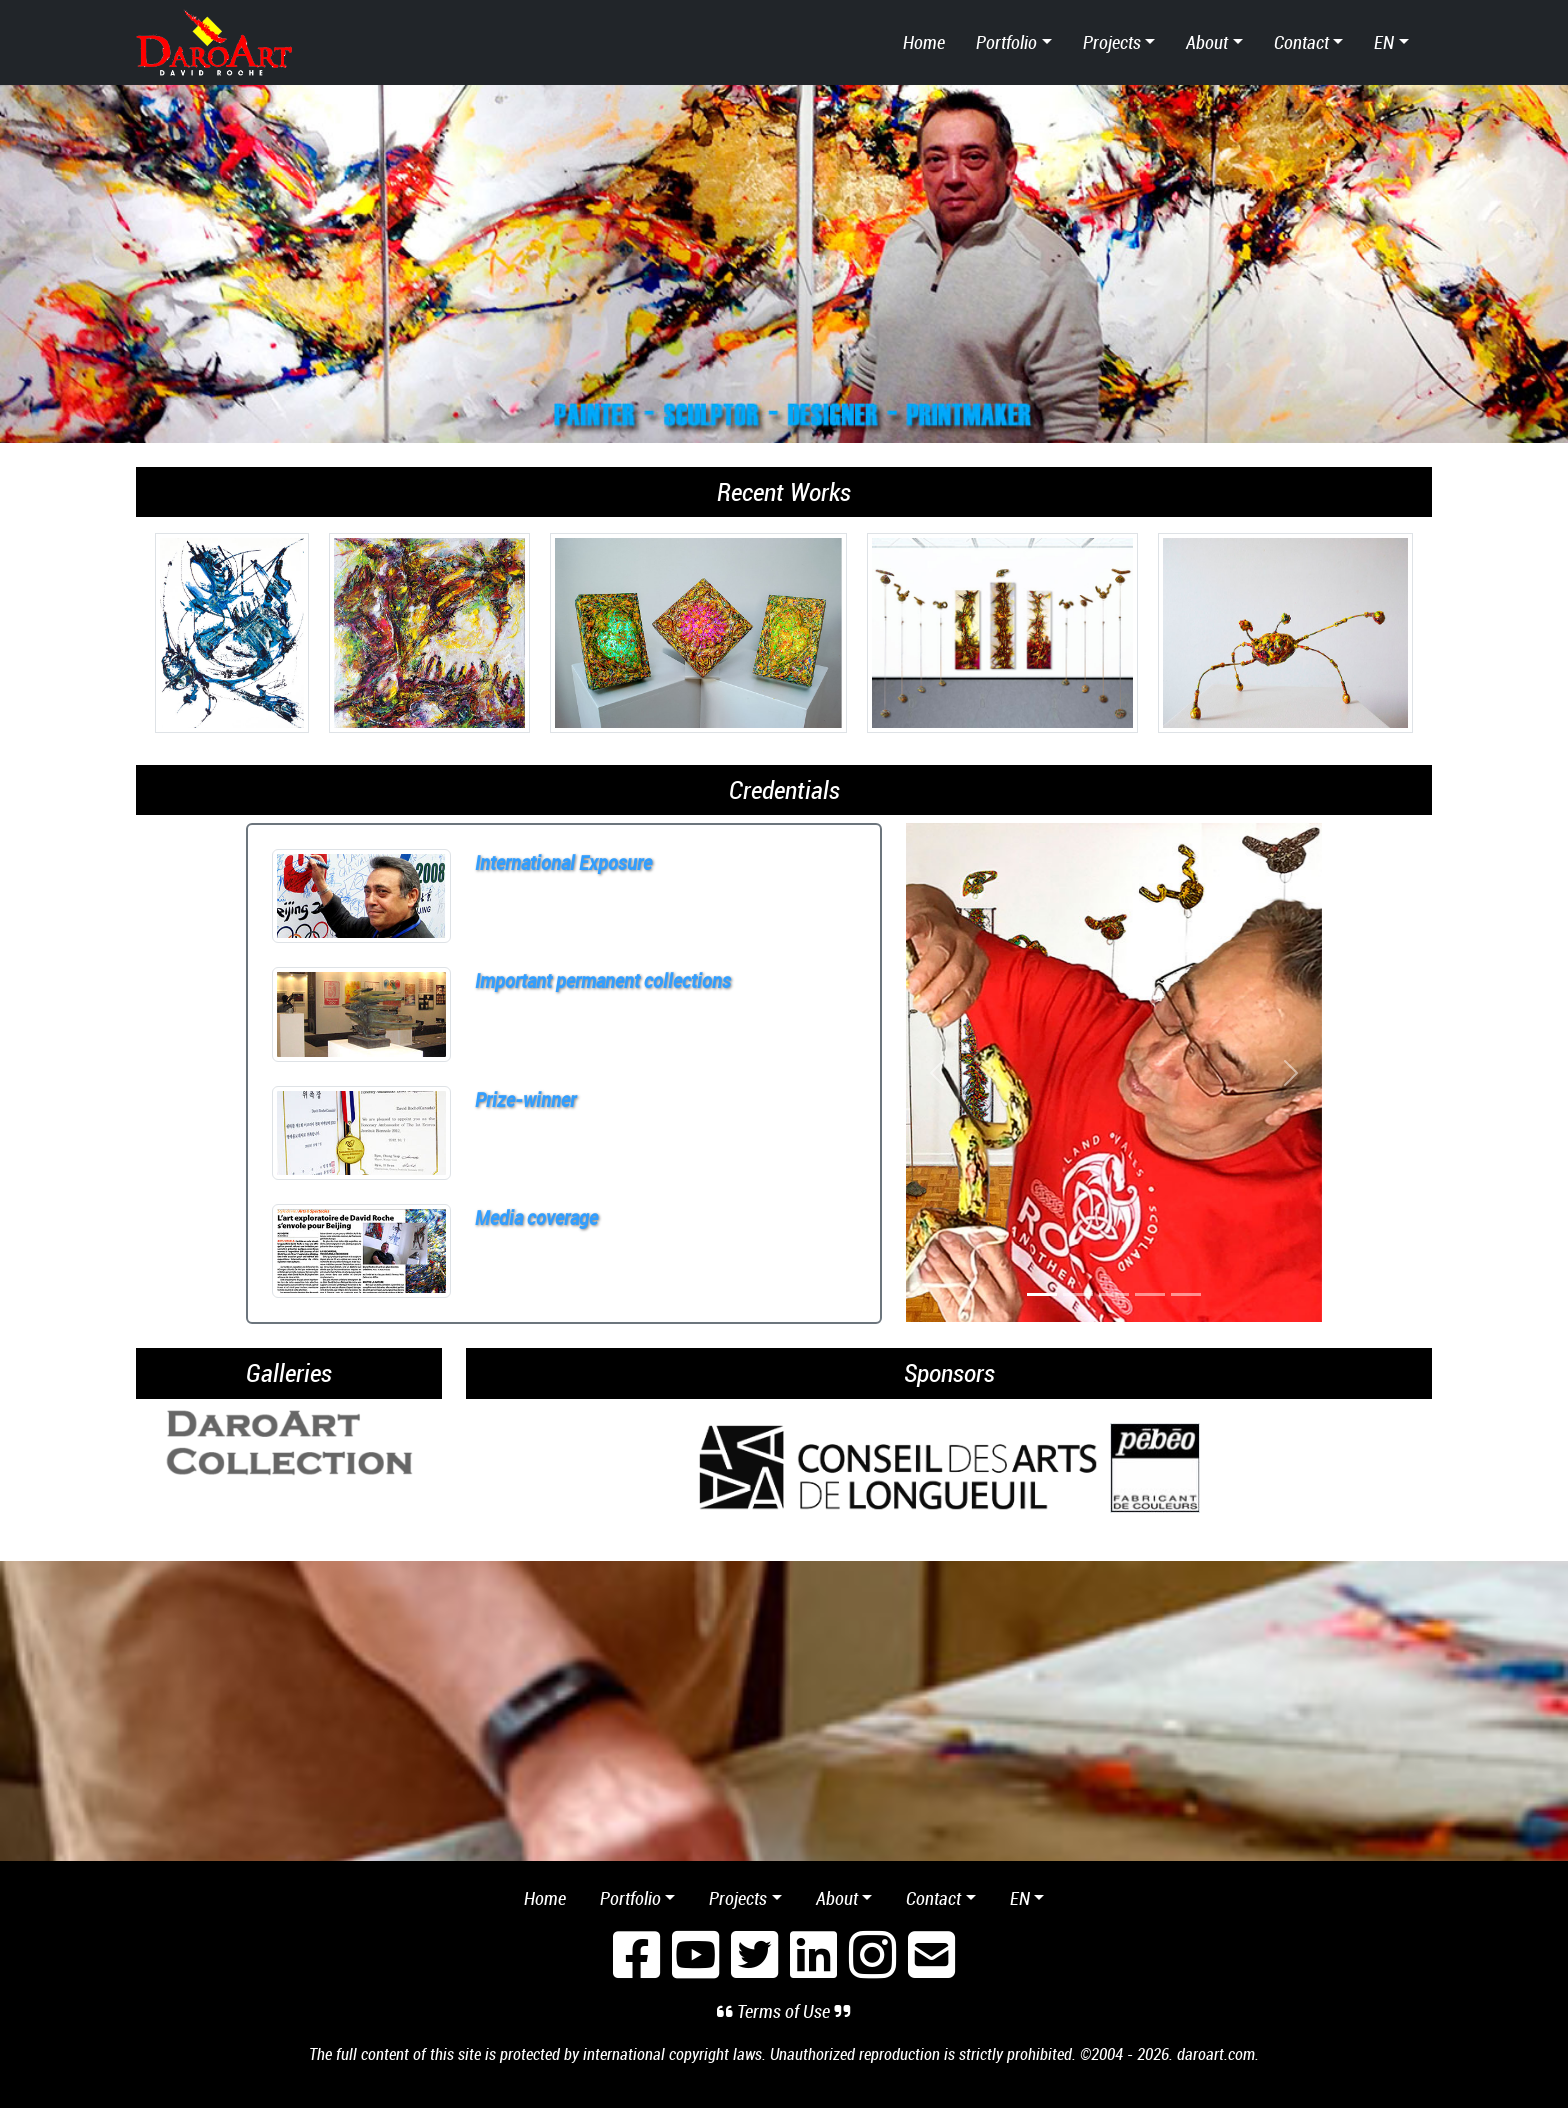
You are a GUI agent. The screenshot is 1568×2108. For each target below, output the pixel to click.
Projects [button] (1112, 42)
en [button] (1384, 42)
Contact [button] (1301, 42)
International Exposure (563, 862)
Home (924, 42)
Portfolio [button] (1006, 42)
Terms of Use (783, 2011)
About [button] (1207, 42)
